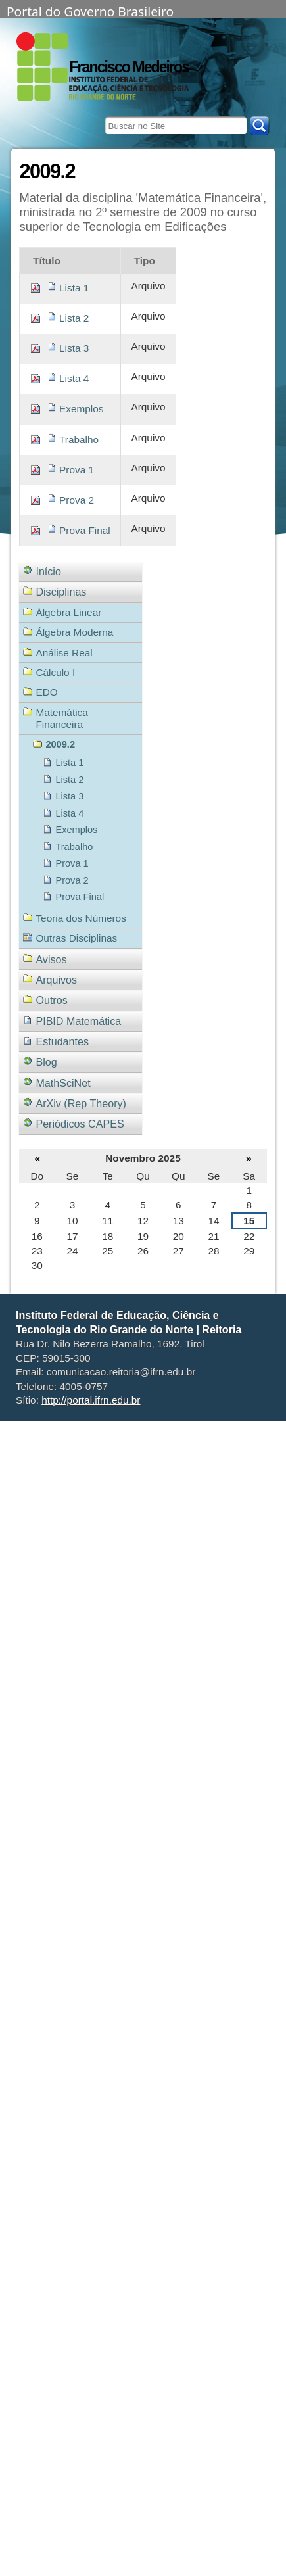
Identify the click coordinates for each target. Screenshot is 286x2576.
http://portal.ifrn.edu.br (90, 1400)
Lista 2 (74, 317)
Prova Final (84, 530)
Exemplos (81, 408)
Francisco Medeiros (129, 67)
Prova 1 (76, 469)
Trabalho (79, 439)
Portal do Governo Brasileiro (90, 10)
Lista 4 (74, 378)
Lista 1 (74, 287)
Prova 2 (76, 500)
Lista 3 (74, 348)
